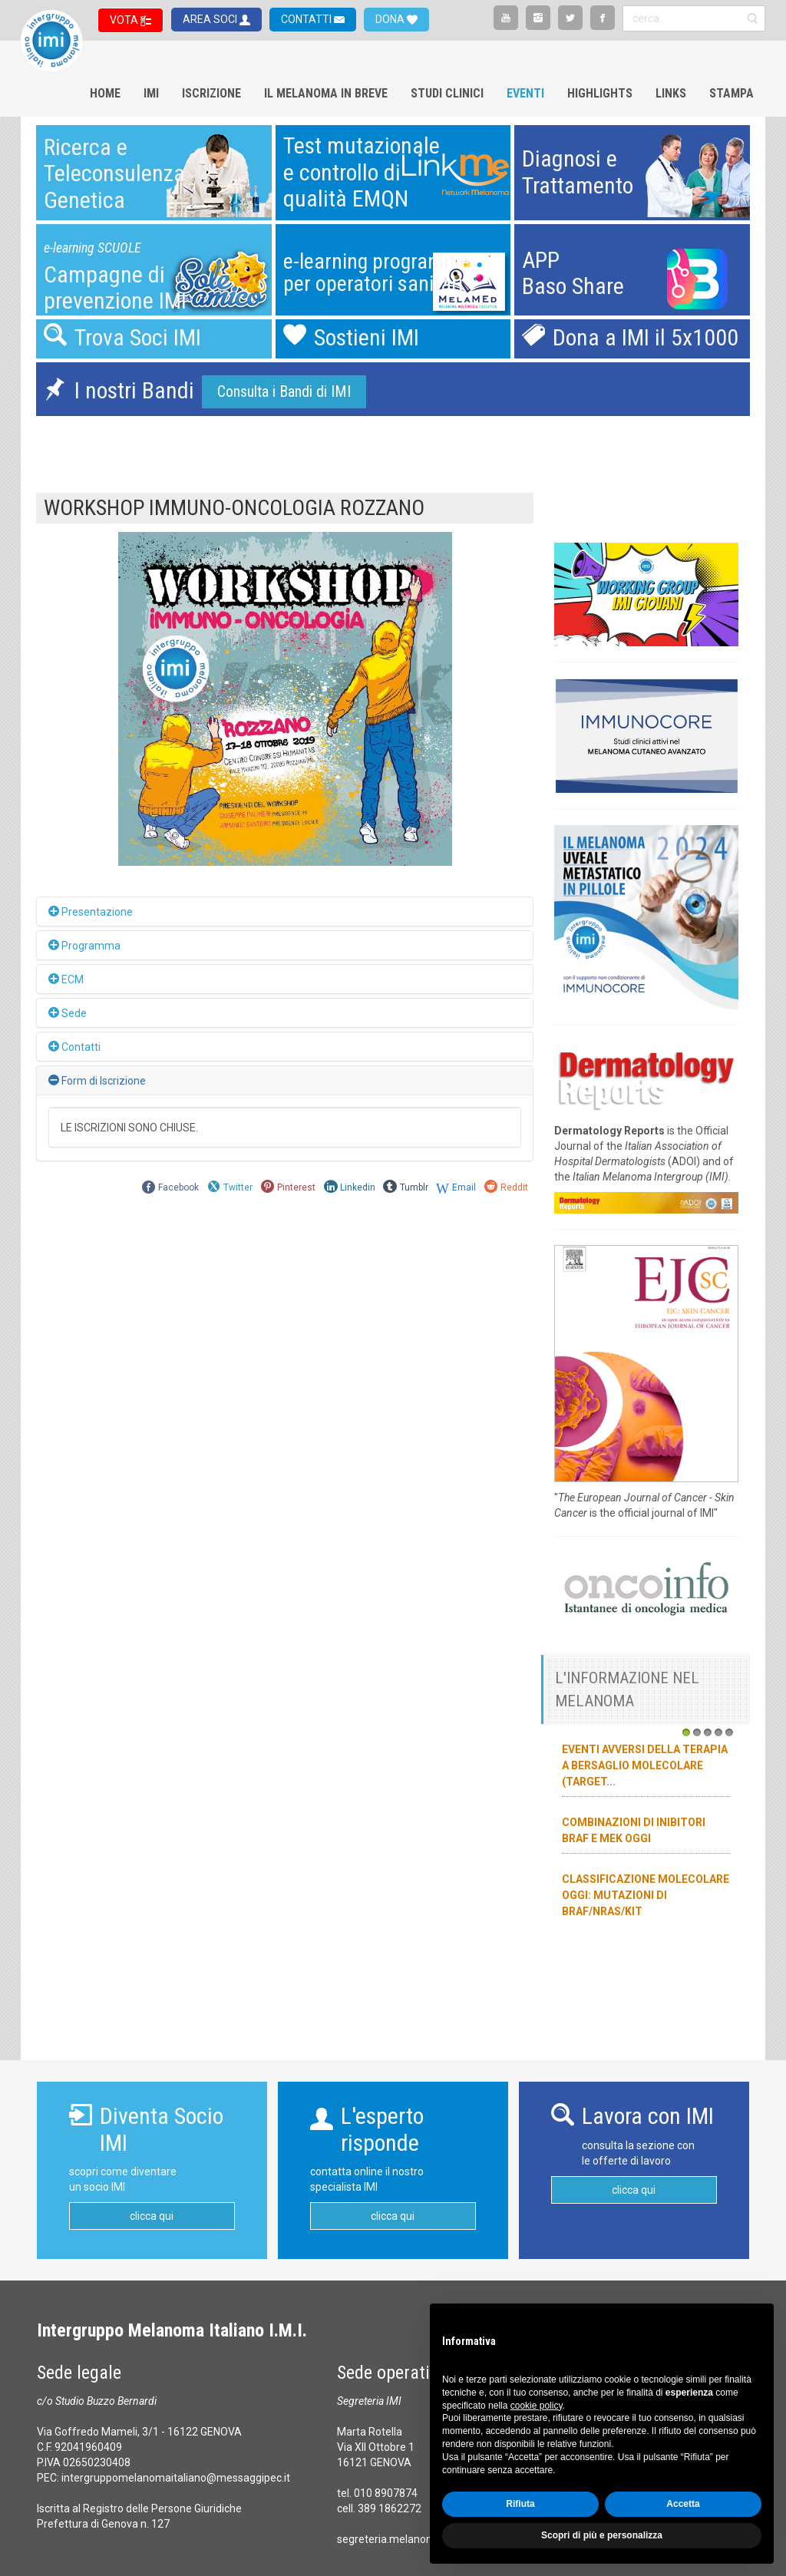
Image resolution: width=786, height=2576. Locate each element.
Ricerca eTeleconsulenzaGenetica (114, 173)
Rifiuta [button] (520, 2503)
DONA (391, 19)
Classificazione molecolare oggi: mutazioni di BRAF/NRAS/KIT (645, 1895)
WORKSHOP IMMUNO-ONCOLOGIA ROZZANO (234, 507)
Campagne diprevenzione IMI (115, 288)
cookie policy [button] (536, 2405)
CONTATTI (307, 19)
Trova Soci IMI (137, 337)
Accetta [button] (682, 2503)
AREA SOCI (211, 19)
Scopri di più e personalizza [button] (601, 2535)
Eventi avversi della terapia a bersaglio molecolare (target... (645, 1765)
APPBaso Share (573, 273)
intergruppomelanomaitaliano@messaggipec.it (175, 2478)
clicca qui (151, 2216)
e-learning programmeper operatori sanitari (376, 273)
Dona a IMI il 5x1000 (645, 337)
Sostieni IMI (366, 337)
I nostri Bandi (134, 390)
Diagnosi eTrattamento (577, 172)
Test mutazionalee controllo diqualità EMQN (361, 172)
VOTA (125, 20)
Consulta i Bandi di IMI (284, 391)
